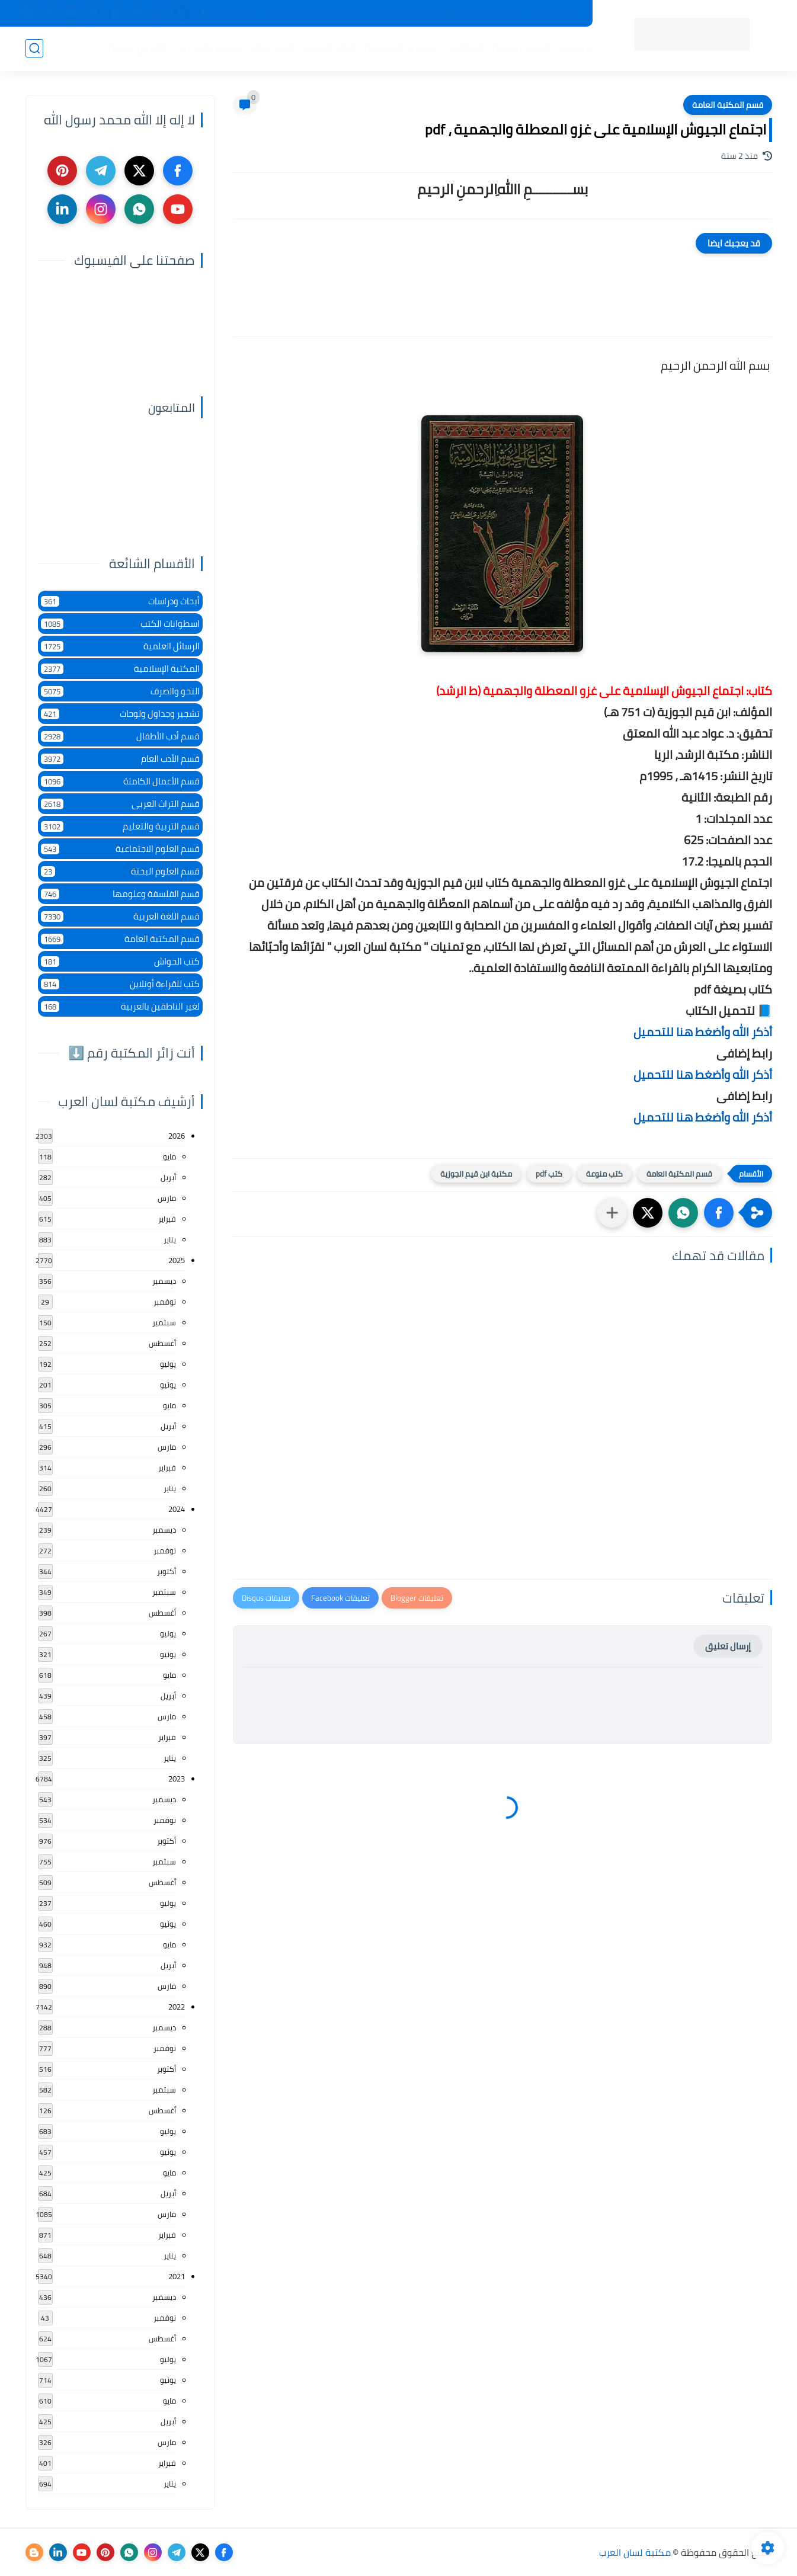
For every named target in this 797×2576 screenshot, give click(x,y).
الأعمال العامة (137, 48)
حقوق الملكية (396, 13)
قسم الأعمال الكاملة (120, 781)
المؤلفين (465, 48)
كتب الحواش (120, 961)
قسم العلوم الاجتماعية (120, 848)
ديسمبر (164, 1281)
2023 (176, 1778)
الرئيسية (577, 48)
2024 (176, 1509)
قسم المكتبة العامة (727, 105)
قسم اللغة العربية (120, 916)
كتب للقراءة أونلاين (120, 983)
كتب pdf (549, 1174)
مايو (169, 1156)
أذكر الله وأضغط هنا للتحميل (702, 1032)
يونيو (168, 1384)
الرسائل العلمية (120, 646)
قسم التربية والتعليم (120, 826)
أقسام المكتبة (522, 48)
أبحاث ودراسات (120, 601)
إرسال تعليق (728, 1646)
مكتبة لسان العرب (635, 2552)
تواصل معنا (287, 13)
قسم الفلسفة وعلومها (120, 893)
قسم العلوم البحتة (120, 871)
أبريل (168, 1177)
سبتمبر (164, 1322)
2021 (176, 2276)
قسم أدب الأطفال (120, 736)
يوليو (168, 1364)
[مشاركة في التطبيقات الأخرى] (612, 1213)
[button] (719, 1213)
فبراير (167, 1219)
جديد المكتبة (556, 13)
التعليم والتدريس (209, 48)
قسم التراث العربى (120, 803)
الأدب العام (274, 48)
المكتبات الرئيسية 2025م (477, 13)
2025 (176, 1260)
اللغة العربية (330, 48)
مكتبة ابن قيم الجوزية (476, 1174)
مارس (167, 1198)
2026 (176, 1136)
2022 (176, 2007)
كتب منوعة (604, 1174)
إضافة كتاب (235, 13)
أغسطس (162, 1343)
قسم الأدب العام (120, 758)
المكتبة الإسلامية (400, 48)
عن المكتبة (339, 13)
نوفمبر (164, 1302)
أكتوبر (166, 1571)
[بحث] (34, 48)
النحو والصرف (120, 691)
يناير (170, 1239)
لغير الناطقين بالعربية (120, 1006)
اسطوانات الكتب (120, 623)
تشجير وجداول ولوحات (120, 713)
